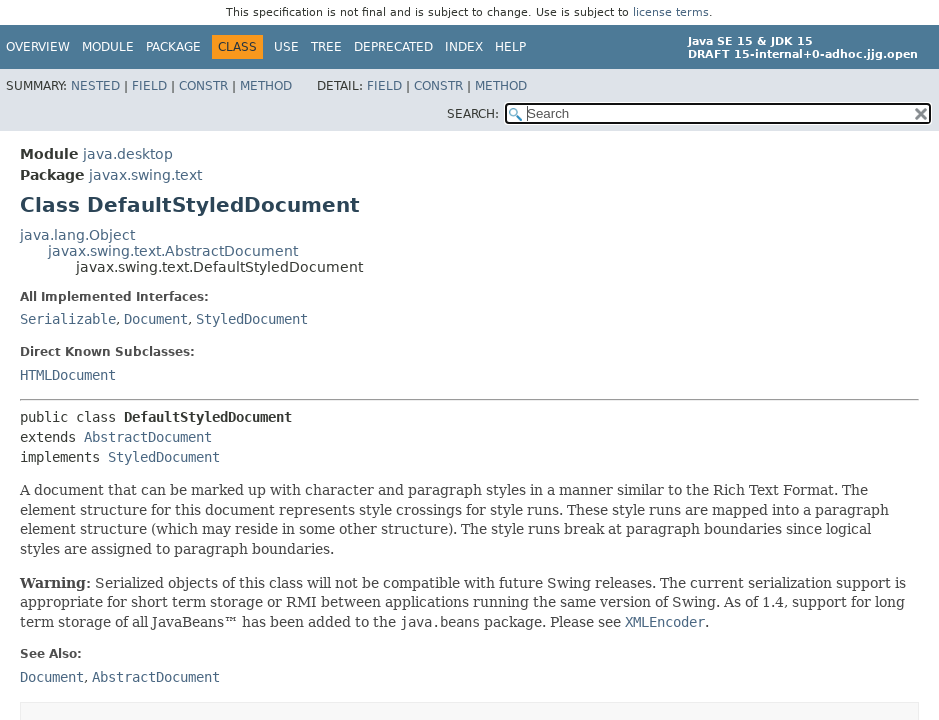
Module (108, 47)
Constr (203, 86)
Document (156, 319)
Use (286, 47)
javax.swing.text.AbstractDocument (173, 251)
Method (266, 86)
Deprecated (393, 47)
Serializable (68, 319)
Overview (38, 47)
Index (464, 47)
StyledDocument (252, 319)
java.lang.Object (77, 235)
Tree (326, 47)
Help (510, 47)
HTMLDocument (68, 375)
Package (173, 47)
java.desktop (128, 154)
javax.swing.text (145, 175)
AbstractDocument (148, 437)
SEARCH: (473, 114)
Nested (95, 86)
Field (149, 86)
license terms (671, 12)
